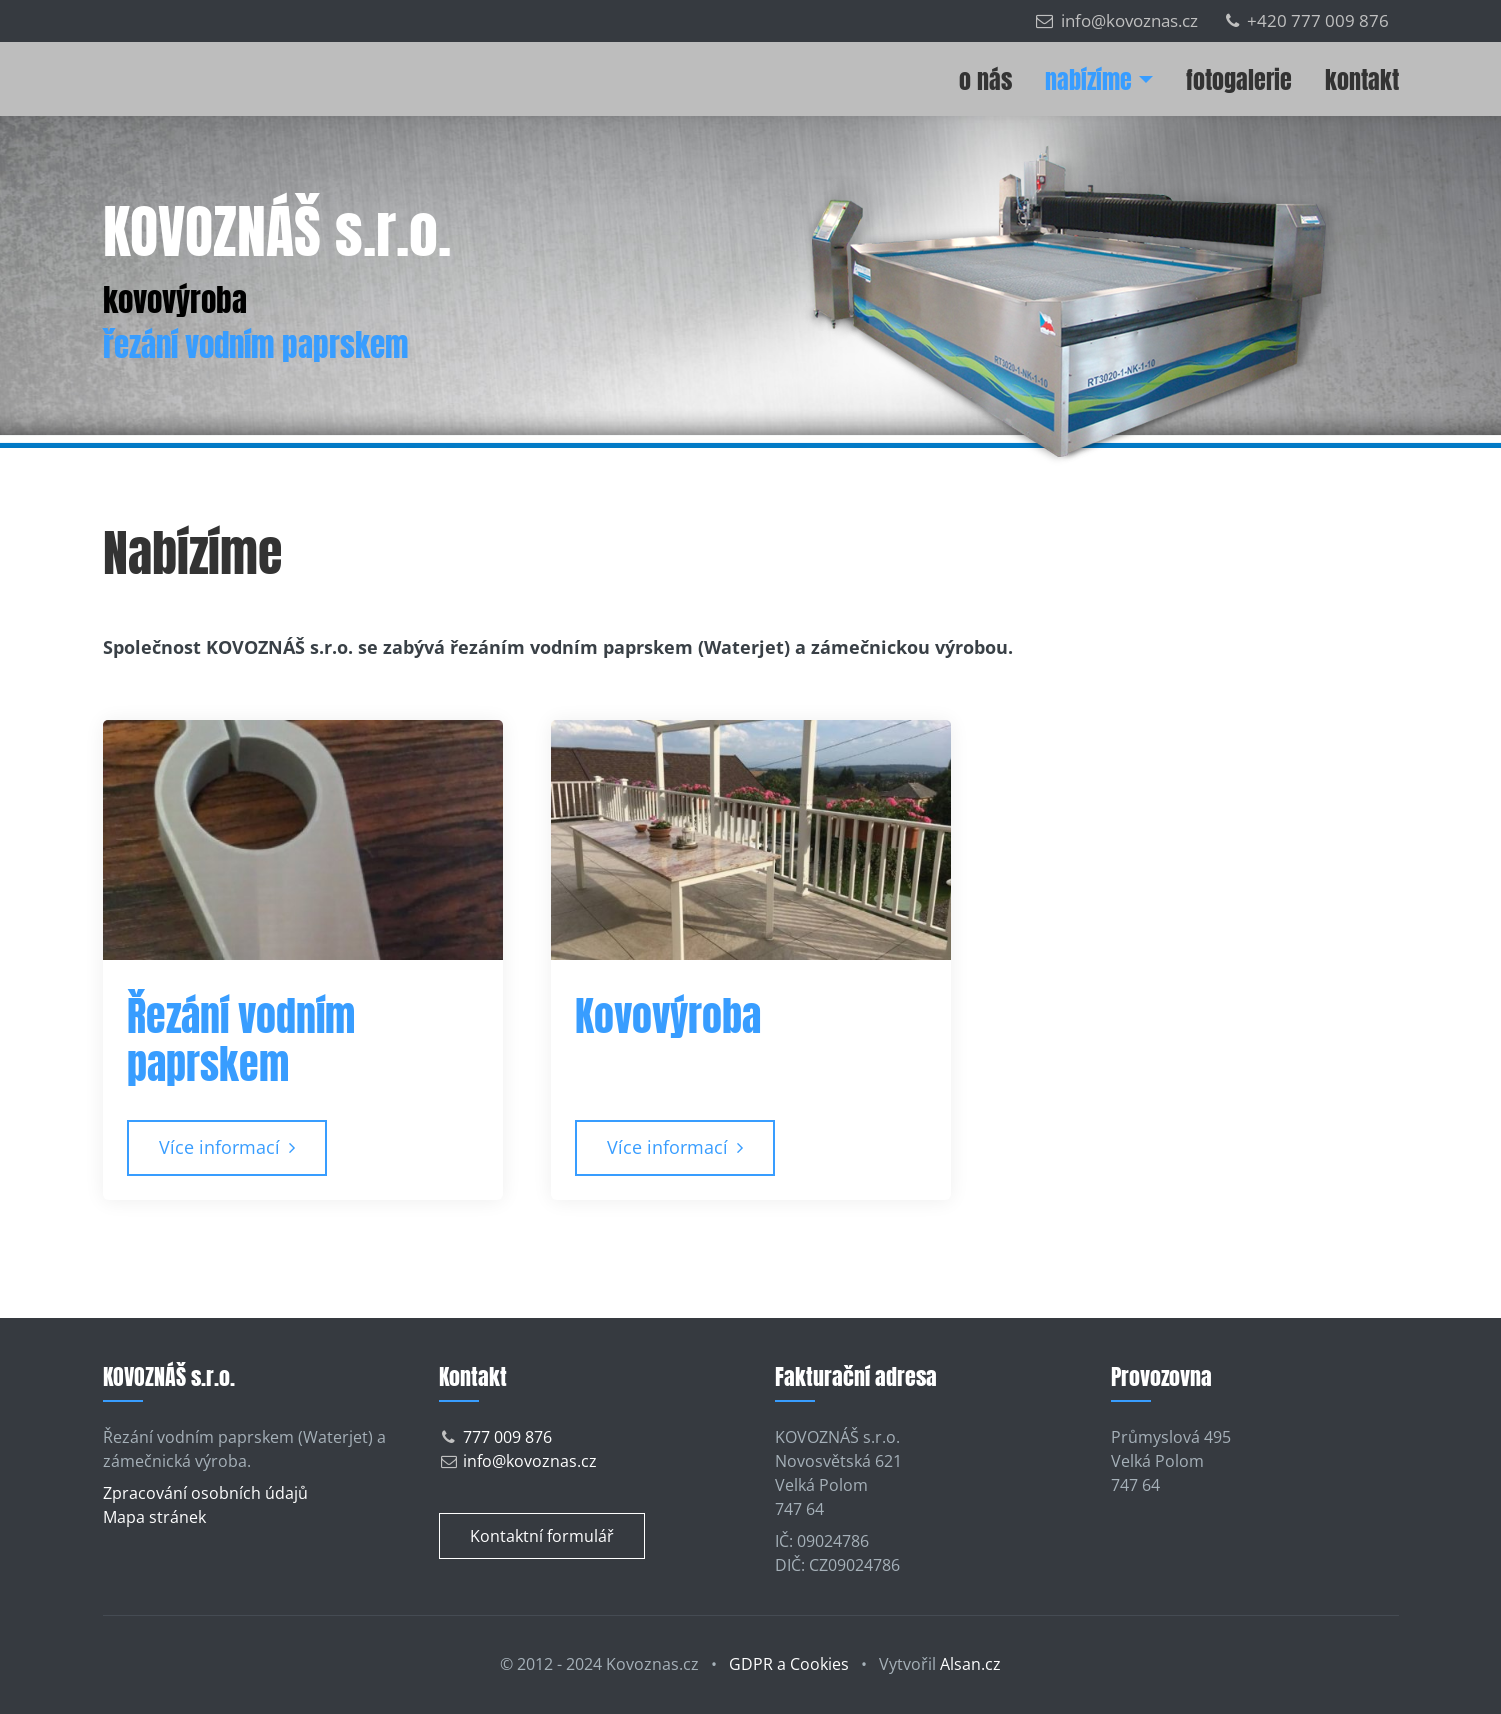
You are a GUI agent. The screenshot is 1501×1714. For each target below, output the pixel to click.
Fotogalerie (1239, 80)
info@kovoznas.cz (1117, 20)
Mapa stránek (154, 1517)
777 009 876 (507, 1437)
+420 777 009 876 (1307, 20)
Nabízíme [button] (1088, 80)
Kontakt (1362, 80)
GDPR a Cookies (789, 1664)
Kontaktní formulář (542, 1536)
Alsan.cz (970, 1664)
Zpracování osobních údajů (205, 1493)
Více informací (227, 1147)
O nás (985, 80)
